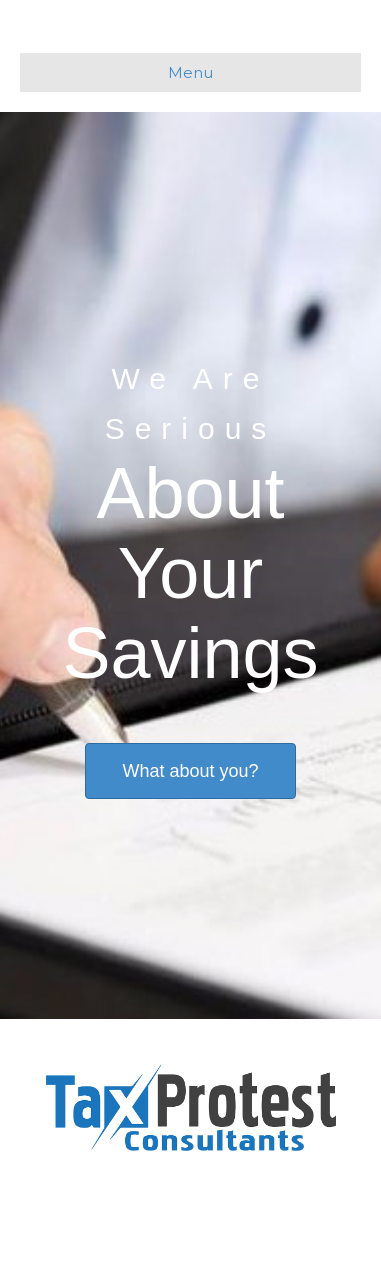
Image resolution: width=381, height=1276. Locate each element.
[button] (190, 771)
